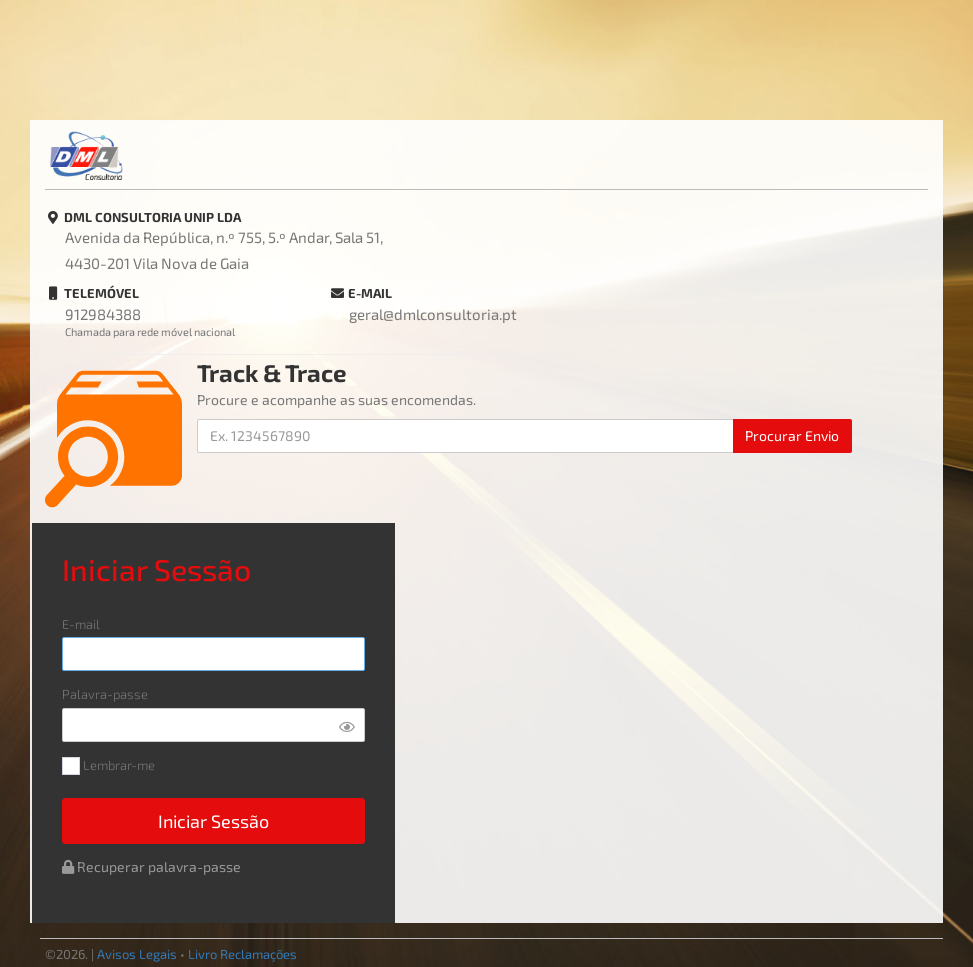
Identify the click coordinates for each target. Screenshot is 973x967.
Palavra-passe (105, 694)
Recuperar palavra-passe (151, 866)
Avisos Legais (137, 954)
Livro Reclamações (242, 954)
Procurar (792, 435)
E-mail (81, 624)
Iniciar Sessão (213, 821)
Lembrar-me (108, 766)
